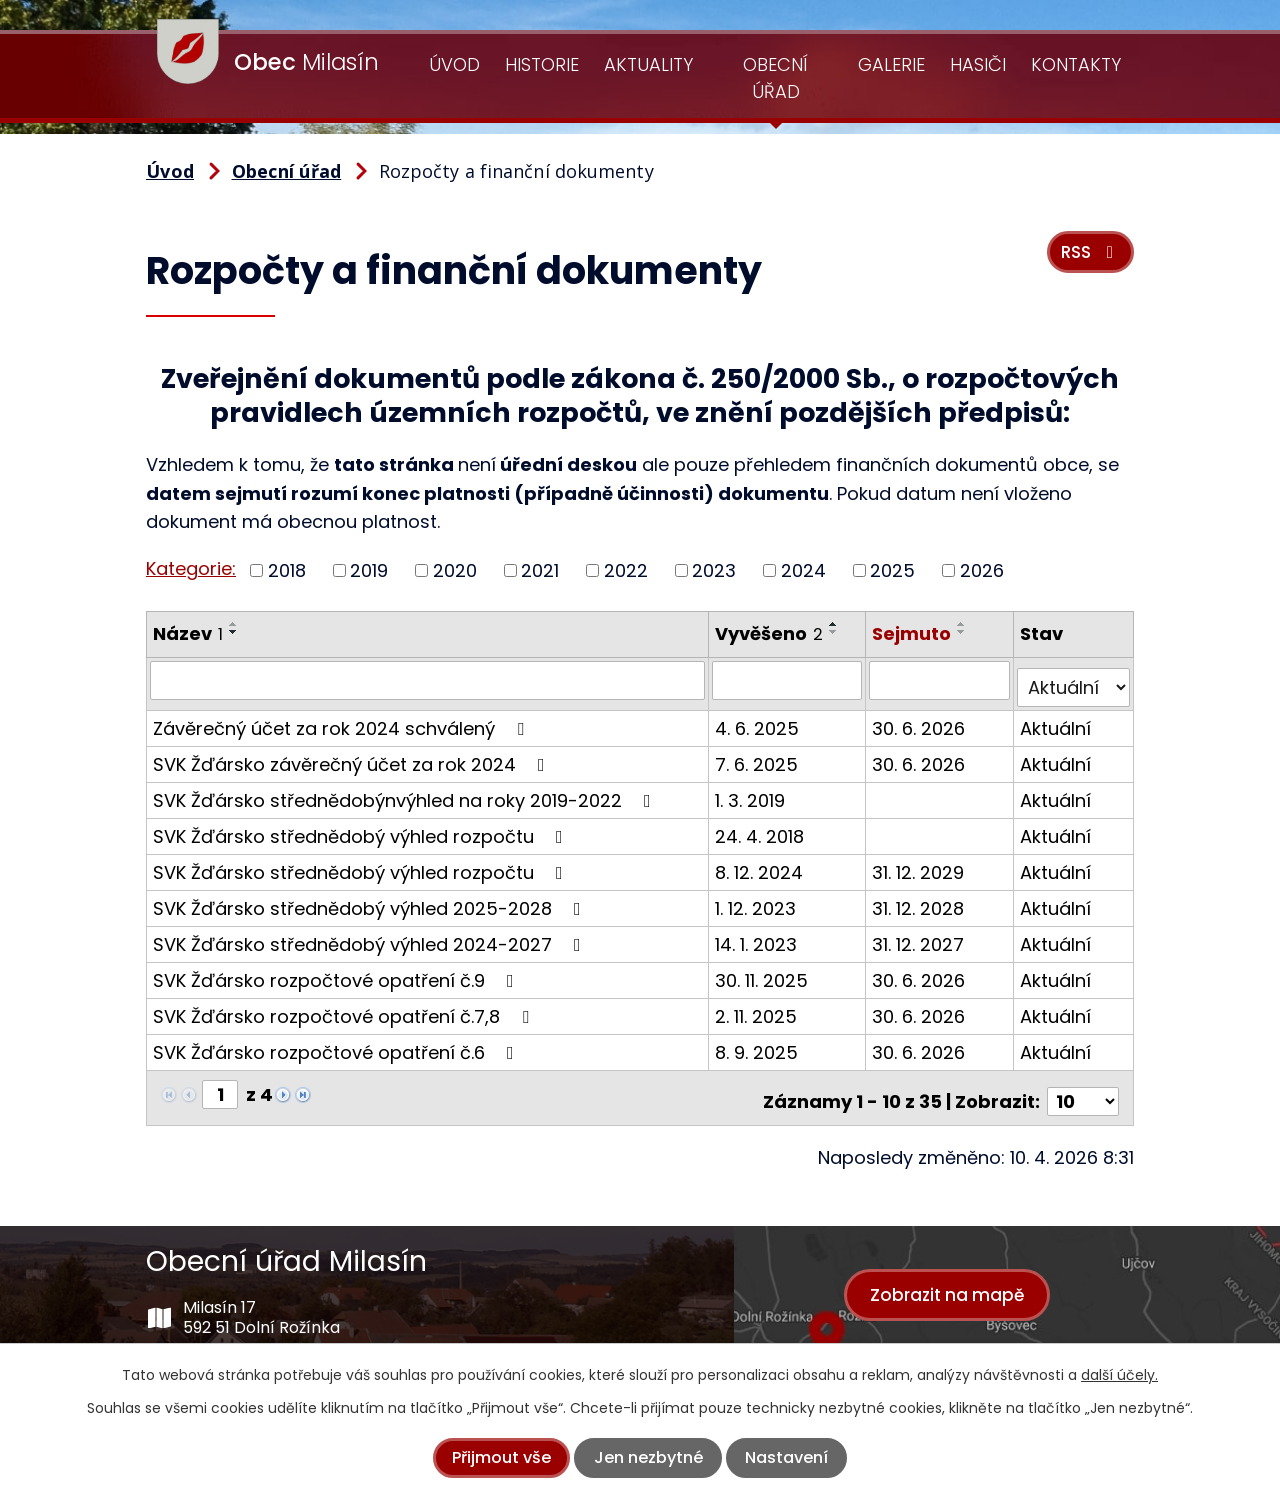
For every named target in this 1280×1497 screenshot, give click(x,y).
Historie (542, 64)
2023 (714, 570)
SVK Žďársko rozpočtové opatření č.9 (337, 972)
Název (188, 633)
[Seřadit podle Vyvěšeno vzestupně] (835, 624)
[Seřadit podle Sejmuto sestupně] (964, 632)
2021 (540, 570)
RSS (1085, 261)
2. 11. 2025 (757, 1008)
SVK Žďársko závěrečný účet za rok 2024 (353, 756)
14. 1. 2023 (757, 936)
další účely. (1119, 1375)
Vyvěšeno (770, 633)
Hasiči (978, 64)
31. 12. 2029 (920, 864)
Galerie (891, 64)
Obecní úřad (775, 78)
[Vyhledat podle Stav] (1074, 680)
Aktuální (1057, 720)
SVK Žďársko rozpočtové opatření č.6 (337, 1044)
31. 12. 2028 (920, 900)
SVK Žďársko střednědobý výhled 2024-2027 (371, 936)
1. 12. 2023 (756, 900)
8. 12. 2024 (760, 864)
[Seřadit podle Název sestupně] (234, 632)
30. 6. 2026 (920, 720)
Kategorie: (191, 568)
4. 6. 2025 (758, 720)
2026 (982, 570)
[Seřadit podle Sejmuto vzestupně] (964, 624)
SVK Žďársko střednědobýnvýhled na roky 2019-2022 (406, 792)
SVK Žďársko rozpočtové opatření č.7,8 (345, 1008)
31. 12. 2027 (920, 936)
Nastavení (786, 1457)
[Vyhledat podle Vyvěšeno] (788, 680)
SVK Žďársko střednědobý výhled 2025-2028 (371, 900)
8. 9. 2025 (757, 1044)
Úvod (454, 64)
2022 (626, 570)
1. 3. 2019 (751, 792)
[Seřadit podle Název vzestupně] (234, 624)
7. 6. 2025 (757, 756)
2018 (287, 570)
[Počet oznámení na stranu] (1083, 1086)
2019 (369, 570)
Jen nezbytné (648, 1457)
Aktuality (648, 64)
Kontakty (1076, 64)
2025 (892, 570)
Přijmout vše (501, 1457)
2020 (455, 570)
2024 (803, 570)
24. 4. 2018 (760, 828)
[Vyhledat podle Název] (428, 680)
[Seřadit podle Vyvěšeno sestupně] (835, 632)
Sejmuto (913, 633)
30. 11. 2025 (762, 972)
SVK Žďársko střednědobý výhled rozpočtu (362, 828)
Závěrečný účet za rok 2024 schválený (342, 720)
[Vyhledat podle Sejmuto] (941, 680)
